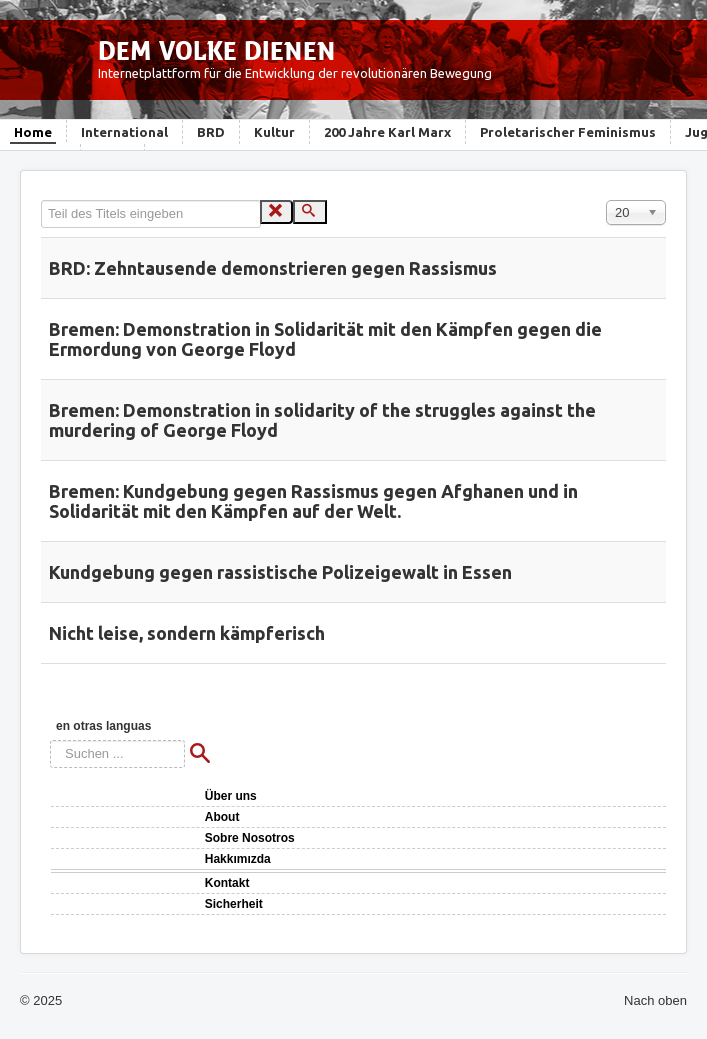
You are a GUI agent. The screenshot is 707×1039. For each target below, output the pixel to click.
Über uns (231, 796)
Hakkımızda (238, 859)
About (222, 817)
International (124, 132)
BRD (211, 132)
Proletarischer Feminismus (568, 132)
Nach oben (655, 1000)
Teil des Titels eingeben (41, 200)
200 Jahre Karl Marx (387, 132)
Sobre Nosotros (250, 838)
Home (33, 132)
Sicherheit (234, 904)
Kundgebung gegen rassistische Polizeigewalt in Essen (280, 572)
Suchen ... (50, 740)
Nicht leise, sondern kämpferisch (187, 633)
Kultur (274, 132)
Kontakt (227, 883)
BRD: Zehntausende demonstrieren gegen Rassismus (273, 268)
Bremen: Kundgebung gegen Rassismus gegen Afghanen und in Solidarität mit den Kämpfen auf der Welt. (313, 501)
